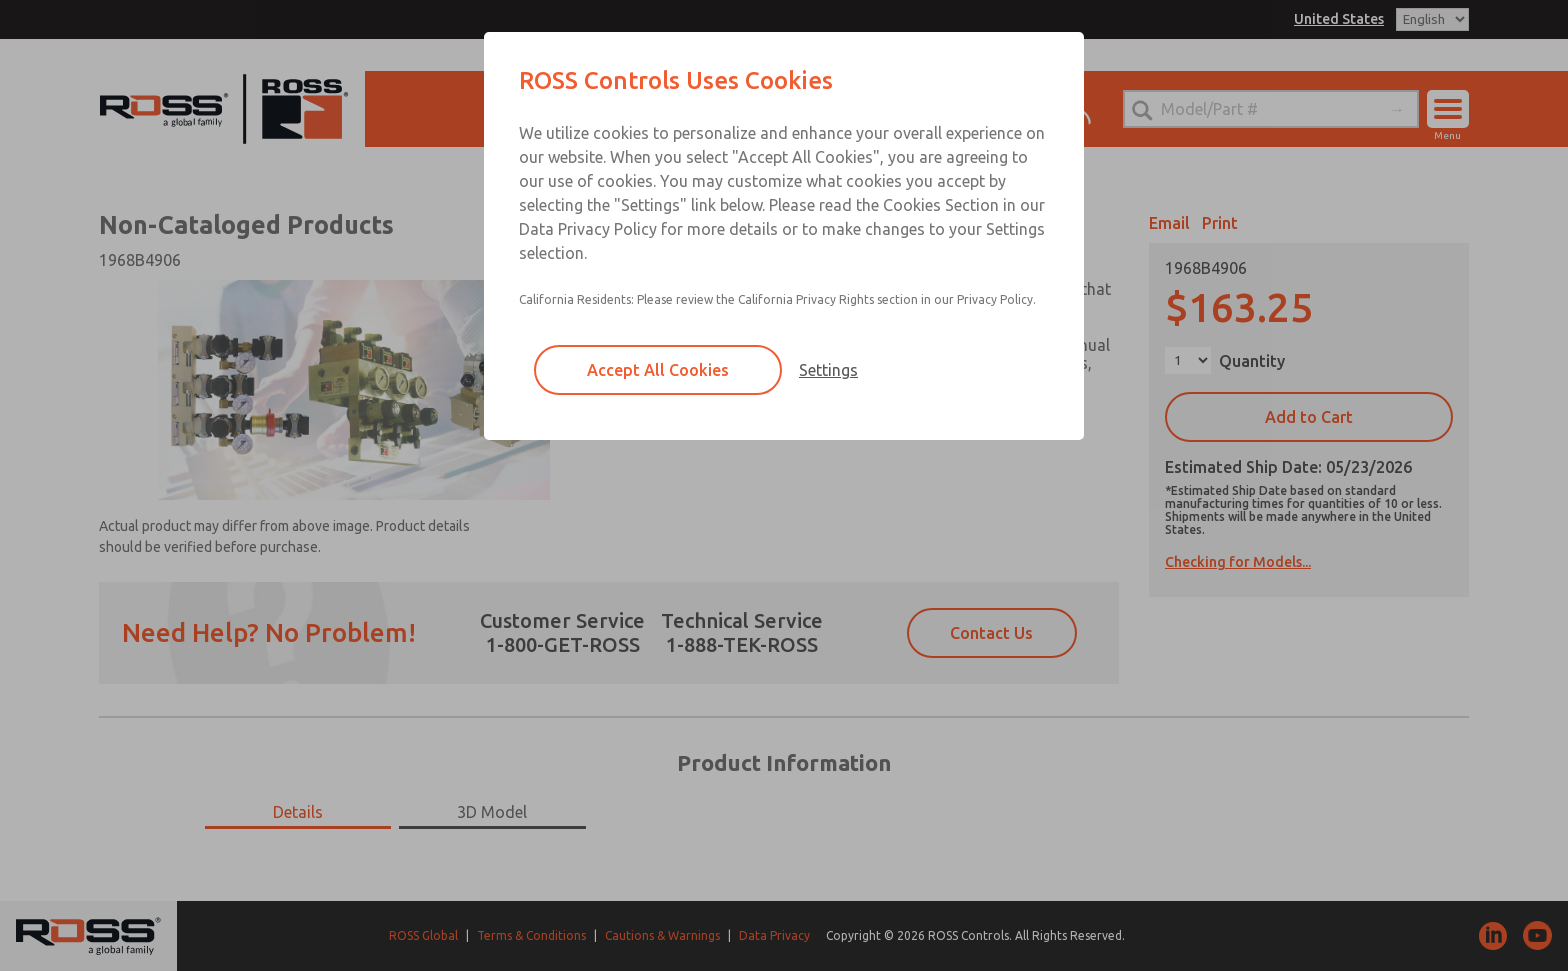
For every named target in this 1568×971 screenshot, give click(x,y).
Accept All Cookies (658, 370)
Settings (828, 370)
